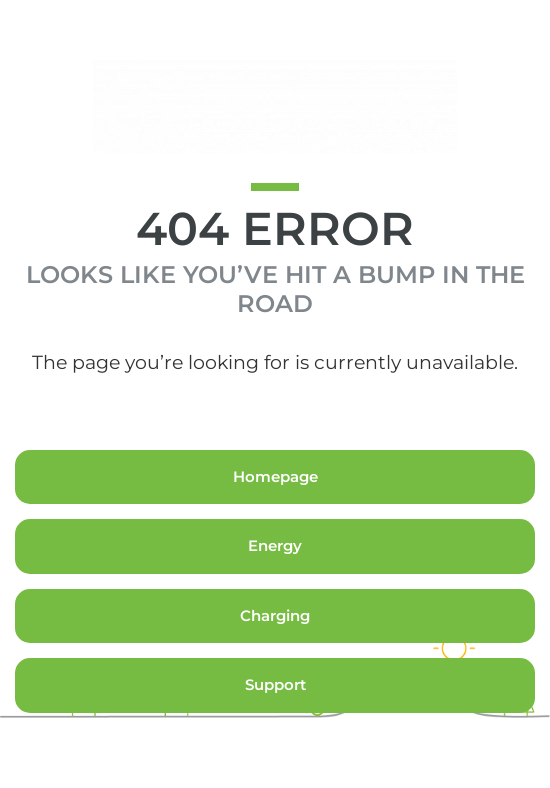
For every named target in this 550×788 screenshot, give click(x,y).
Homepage (275, 476)
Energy (275, 545)
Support (275, 684)
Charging (275, 615)
